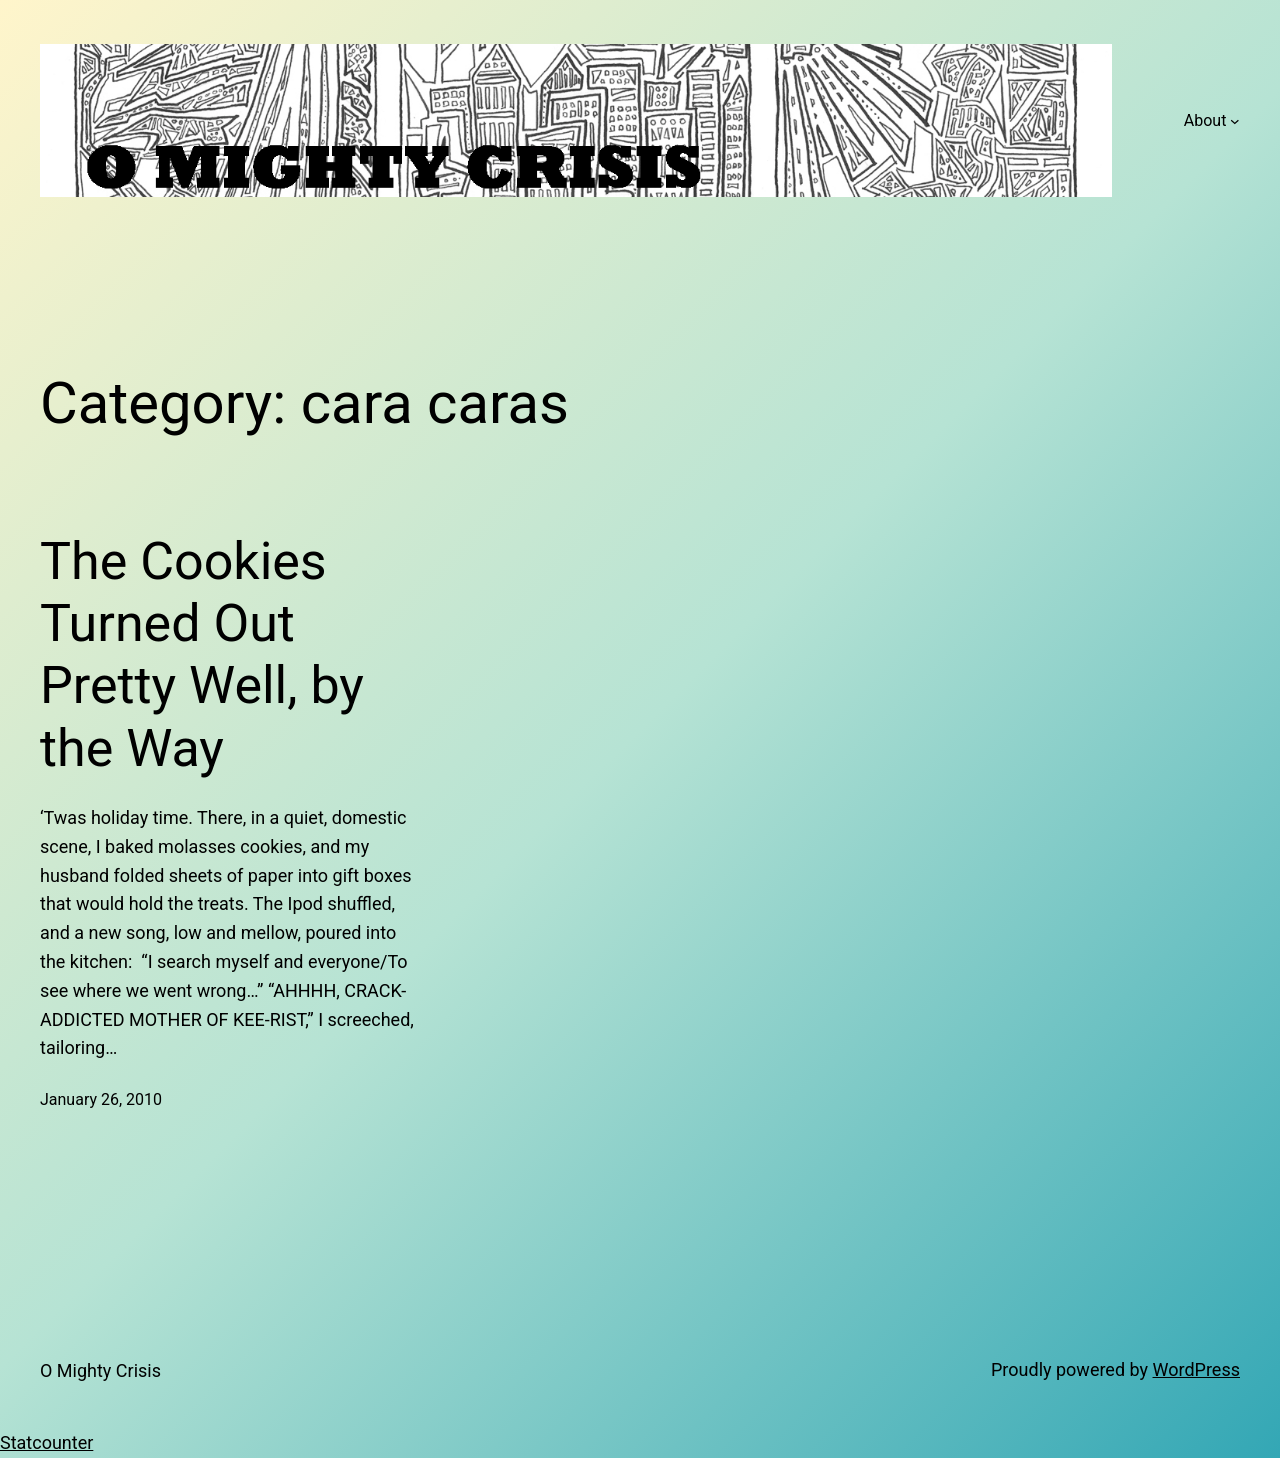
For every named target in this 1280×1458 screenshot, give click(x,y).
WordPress (1196, 1369)
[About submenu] (1235, 121)
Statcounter (46, 1442)
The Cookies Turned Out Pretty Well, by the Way (202, 655)
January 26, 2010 (101, 1099)
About (1205, 120)
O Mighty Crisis (100, 1370)
